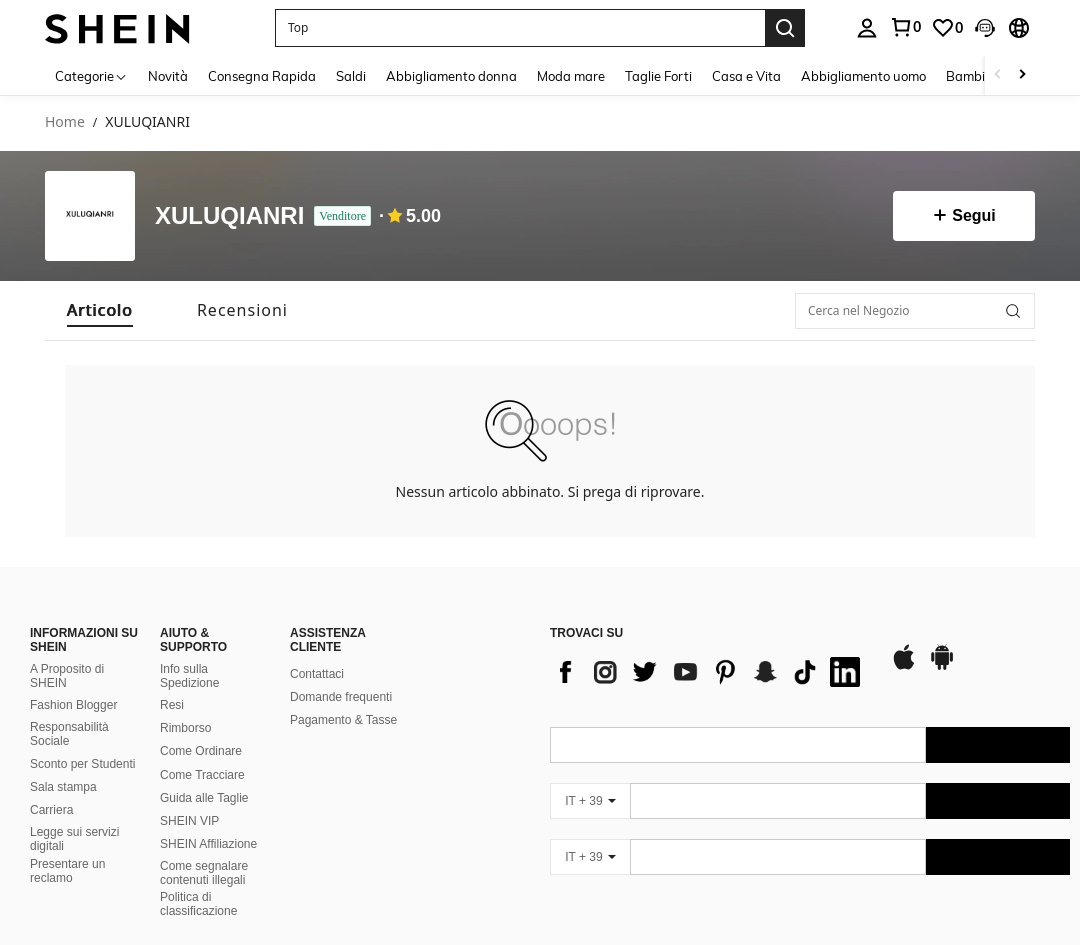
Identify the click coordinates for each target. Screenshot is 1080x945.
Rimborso (185, 728)
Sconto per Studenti (82, 764)
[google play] (942, 667)
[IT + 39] (590, 801)
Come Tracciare (202, 775)
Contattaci (317, 674)
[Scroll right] (1022, 75)
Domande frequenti (341, 697)
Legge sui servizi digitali (74, 839)
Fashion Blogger (73, 705)
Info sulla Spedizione (189, 676)
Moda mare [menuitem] (571, 76)
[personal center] (867, 28)
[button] (520, 28)
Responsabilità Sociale (69, 734)
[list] (710, 672)
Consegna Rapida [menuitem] (262, 76)
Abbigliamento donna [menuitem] (451, 76)
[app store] (904, 667)
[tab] (100, 310)
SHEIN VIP (189, 821)
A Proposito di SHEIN (67, 676)
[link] (905, 27)
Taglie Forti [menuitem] (658, 76)
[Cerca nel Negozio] (915, 311)
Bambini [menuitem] (971, 76)
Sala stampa (63, 787)
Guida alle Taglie (204, 798)
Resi (172, 705)
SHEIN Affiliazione (208, 844)
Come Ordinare (201, 751)
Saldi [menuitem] (351, 76)
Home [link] (65, 122)
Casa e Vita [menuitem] (746, 76)
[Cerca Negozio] (1013, 311)
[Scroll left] (998, 75)
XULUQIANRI (229, 216)
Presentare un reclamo (67, 871)
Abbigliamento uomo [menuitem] (863, 76)
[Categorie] (91, 75)
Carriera (51, 810)
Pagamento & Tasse (343, 720)
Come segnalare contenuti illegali (204, 873)
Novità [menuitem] (168, 76)
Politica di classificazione (198, 904)
